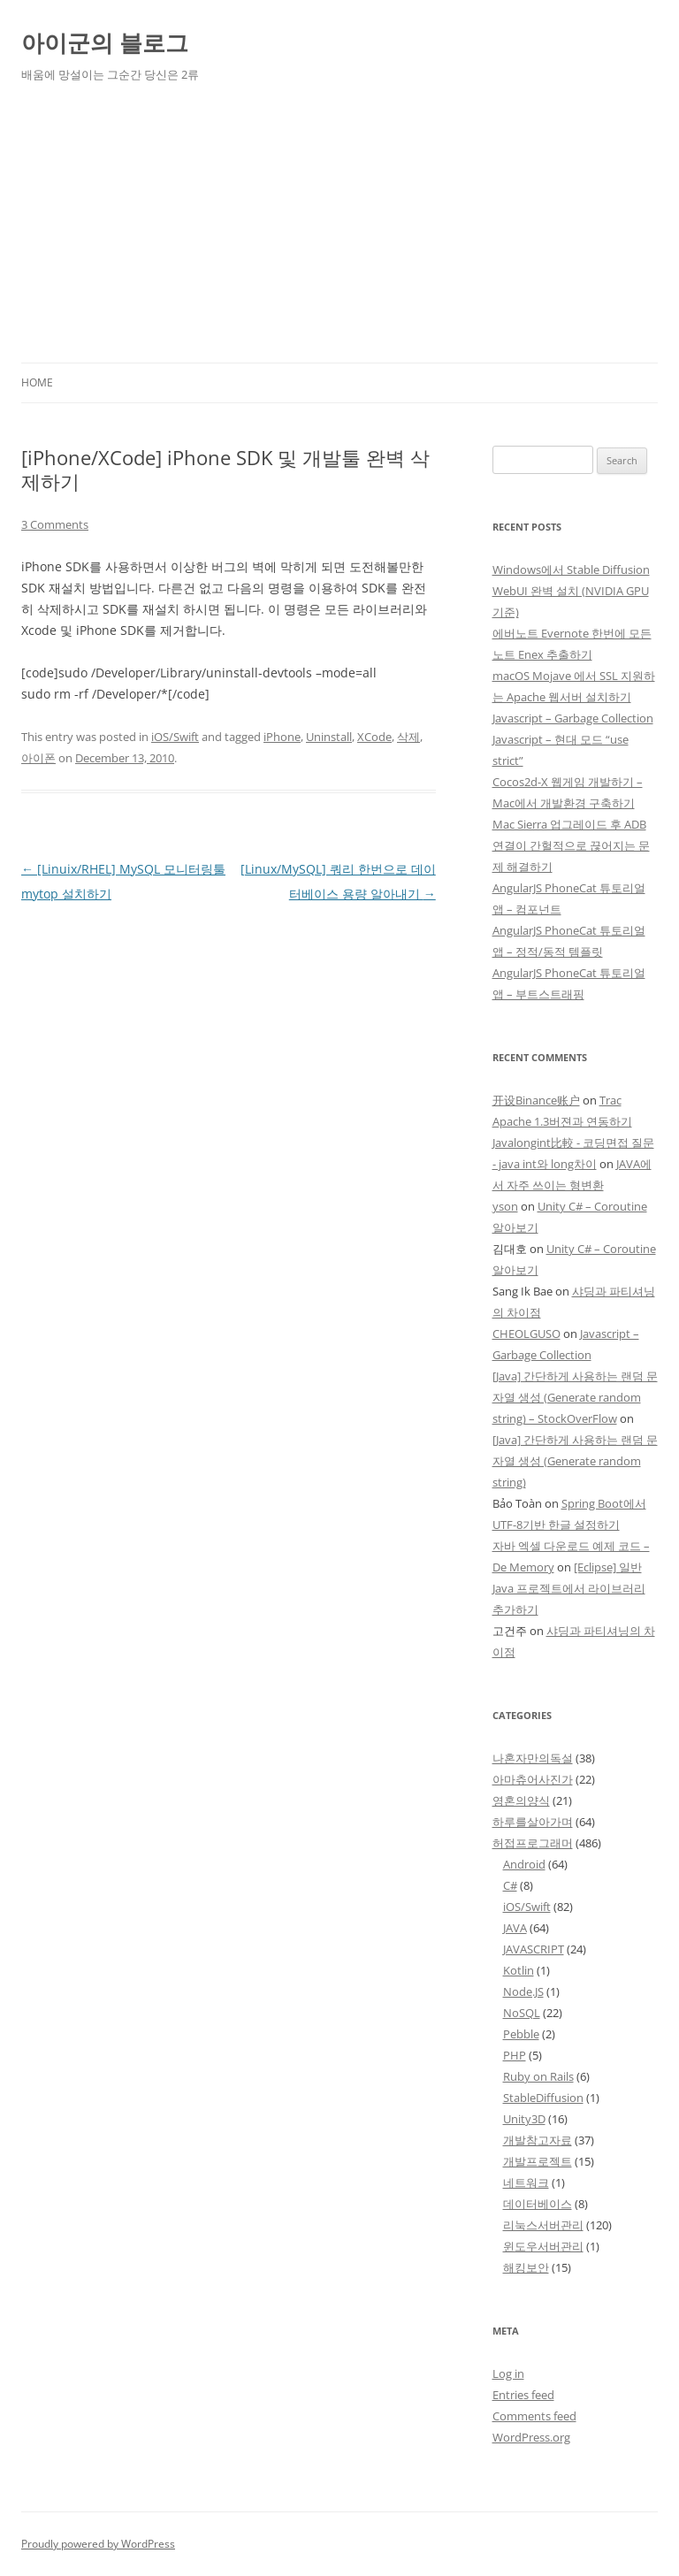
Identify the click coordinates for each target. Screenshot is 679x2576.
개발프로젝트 (537, 2161)
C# (510, 1885)
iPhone (282, 737)
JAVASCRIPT (533, 1949)
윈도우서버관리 (543, 2246)
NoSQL (521, 2013)
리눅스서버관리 (543, 2225)
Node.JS (523, 1991)
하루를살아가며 (532, 1822)
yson (505, 1206)
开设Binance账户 (536, 1100)
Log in (508, 2373)
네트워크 (526, 2182)
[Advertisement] (339, 230)
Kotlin (518, 1970)
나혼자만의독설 (532, 1758)
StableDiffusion (543, 2098)
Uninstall (329, 737)
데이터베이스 (537, 2204)
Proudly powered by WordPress (98, 2543)
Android (524, 1864)
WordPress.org (531, 2437)
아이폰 (38, 758)
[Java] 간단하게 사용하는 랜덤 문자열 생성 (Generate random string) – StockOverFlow (575, 1397)
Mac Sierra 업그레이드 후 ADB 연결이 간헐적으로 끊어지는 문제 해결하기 (571, 845)
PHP (514, 2055)
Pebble (521, 2034)
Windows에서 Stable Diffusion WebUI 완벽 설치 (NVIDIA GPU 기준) (571, 591)
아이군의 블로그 (104, 42)
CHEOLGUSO (526, 1334)
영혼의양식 (521, 1800)
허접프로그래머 (532, 1843)
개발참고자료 (537, 2140)
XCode (374, 737)
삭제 (408, 737)
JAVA (515, 1928)
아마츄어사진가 (532, 1779)
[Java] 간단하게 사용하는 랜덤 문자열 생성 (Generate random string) (575, 1461)
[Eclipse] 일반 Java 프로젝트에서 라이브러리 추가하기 (568, 1588)
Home (37, 382)
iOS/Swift (175, 737)
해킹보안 (526, 2267)
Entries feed (523, 2395)
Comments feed (534, 2416)
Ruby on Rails (538, 2076)
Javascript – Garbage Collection (572, 718)
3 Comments (54, 524)
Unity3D (524, 2119)
